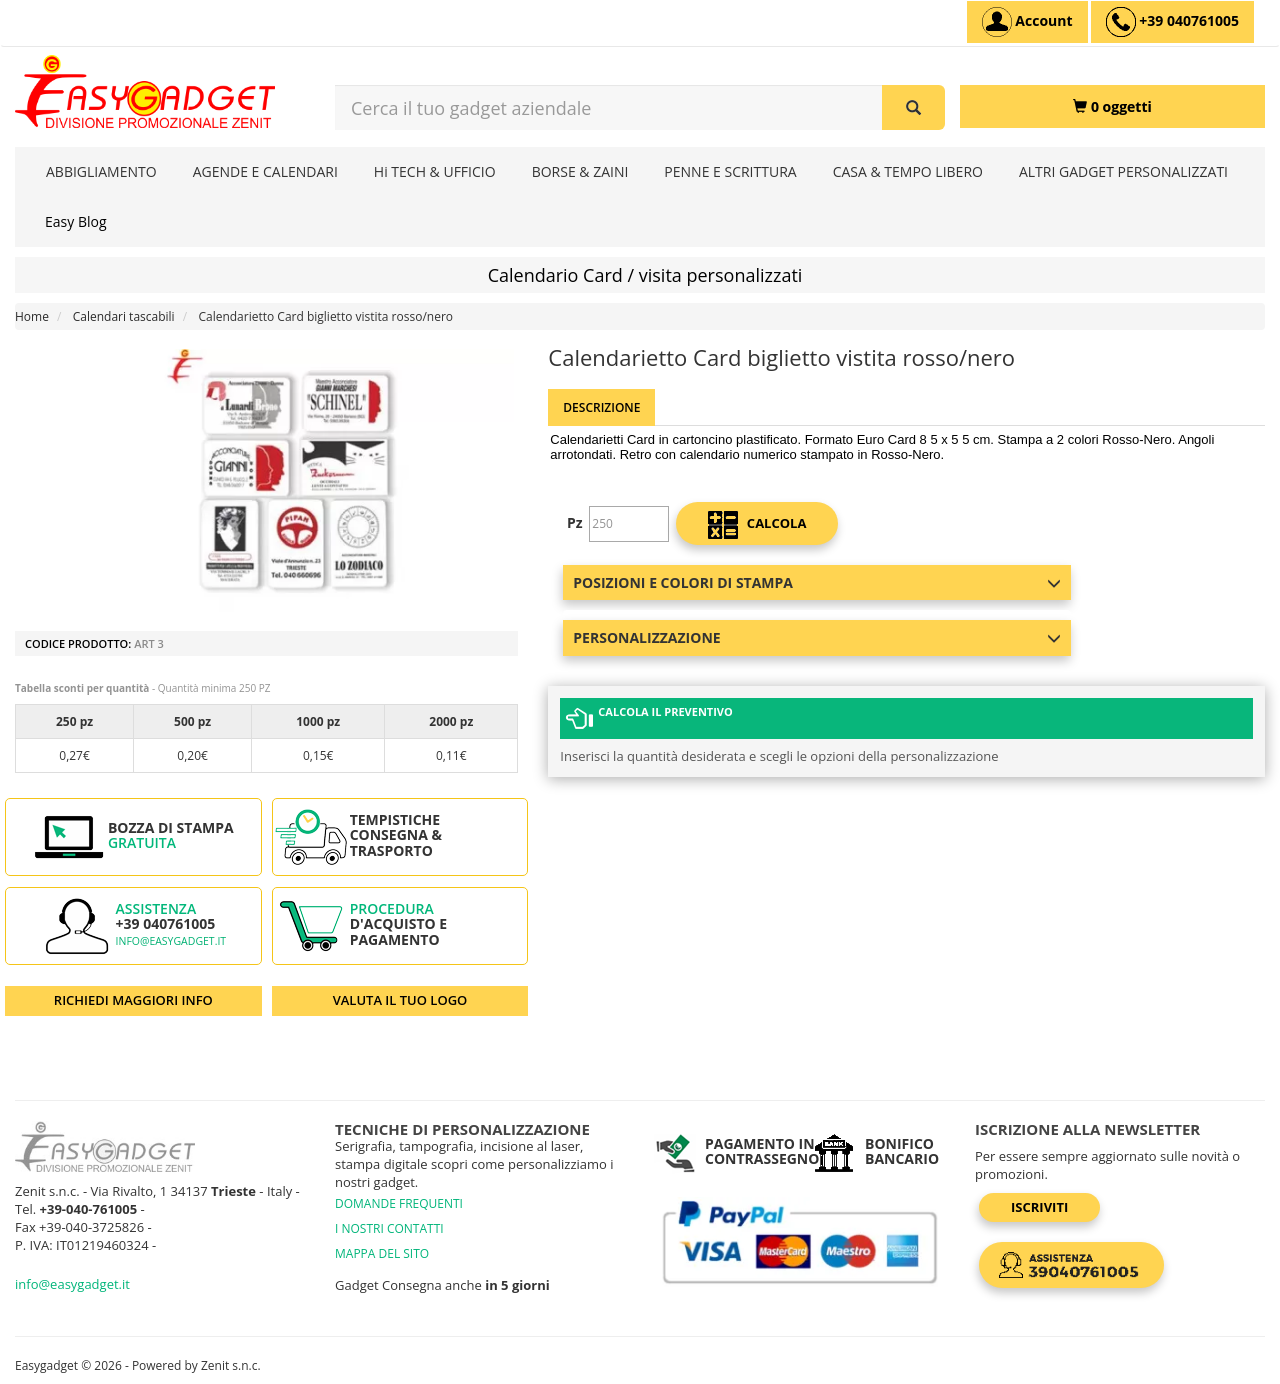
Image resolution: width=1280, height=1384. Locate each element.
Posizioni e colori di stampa (816, 582)
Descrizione (601, 407)
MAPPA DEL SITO (382, 1253)
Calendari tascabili (124, 316)
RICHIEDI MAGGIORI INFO (133, 1000)
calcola (757, 525)
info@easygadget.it (171, 941)
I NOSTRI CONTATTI (389, 1228)
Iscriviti (1039, 1207)
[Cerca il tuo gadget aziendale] (913, 107)
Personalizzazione (816, 637)
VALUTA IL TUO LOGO (400, 1000)
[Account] (1027, 22)
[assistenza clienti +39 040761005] (1172, 22)
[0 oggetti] (1112, 106)
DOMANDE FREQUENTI (399, 1203)
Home (32, 316)
